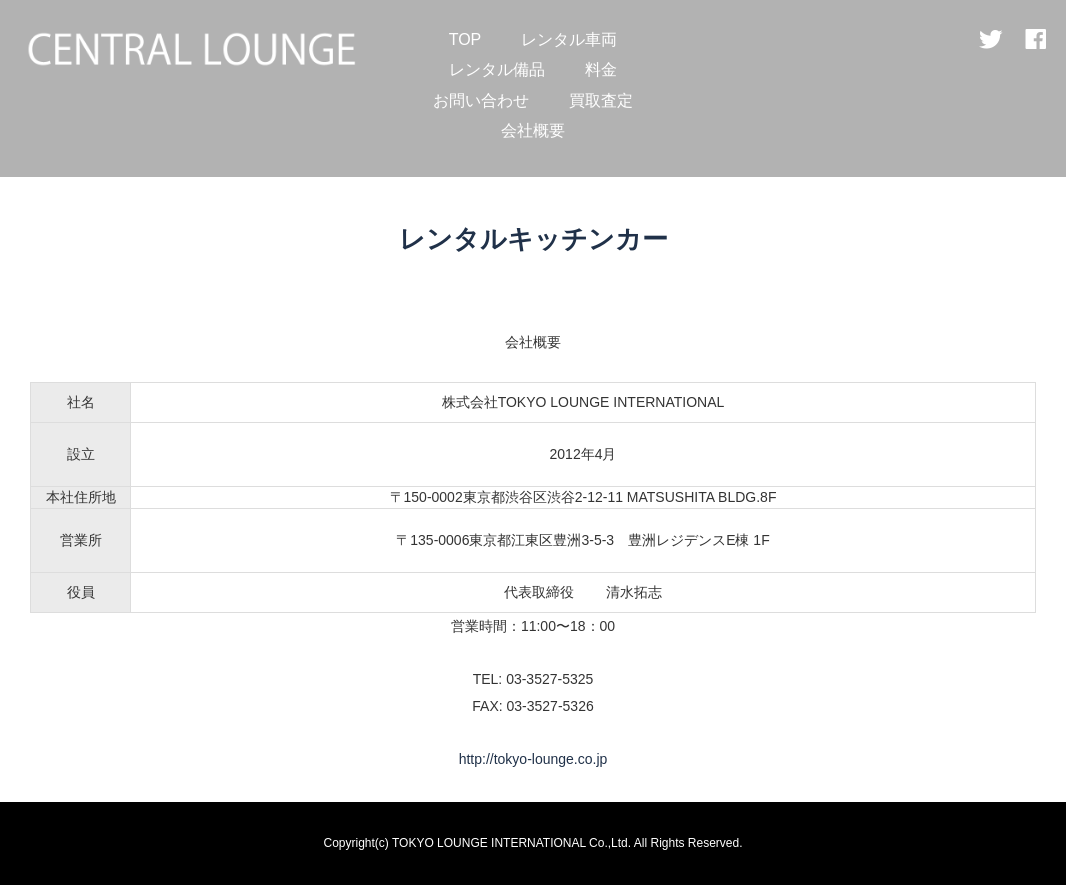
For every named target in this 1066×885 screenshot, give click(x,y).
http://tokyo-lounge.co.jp (533, 759)
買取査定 (601, 100)
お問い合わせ (481, 100)
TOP (465, 39)
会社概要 (533, 130)
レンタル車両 (569, 39)
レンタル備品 (497, 69)
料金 (601, 69)
